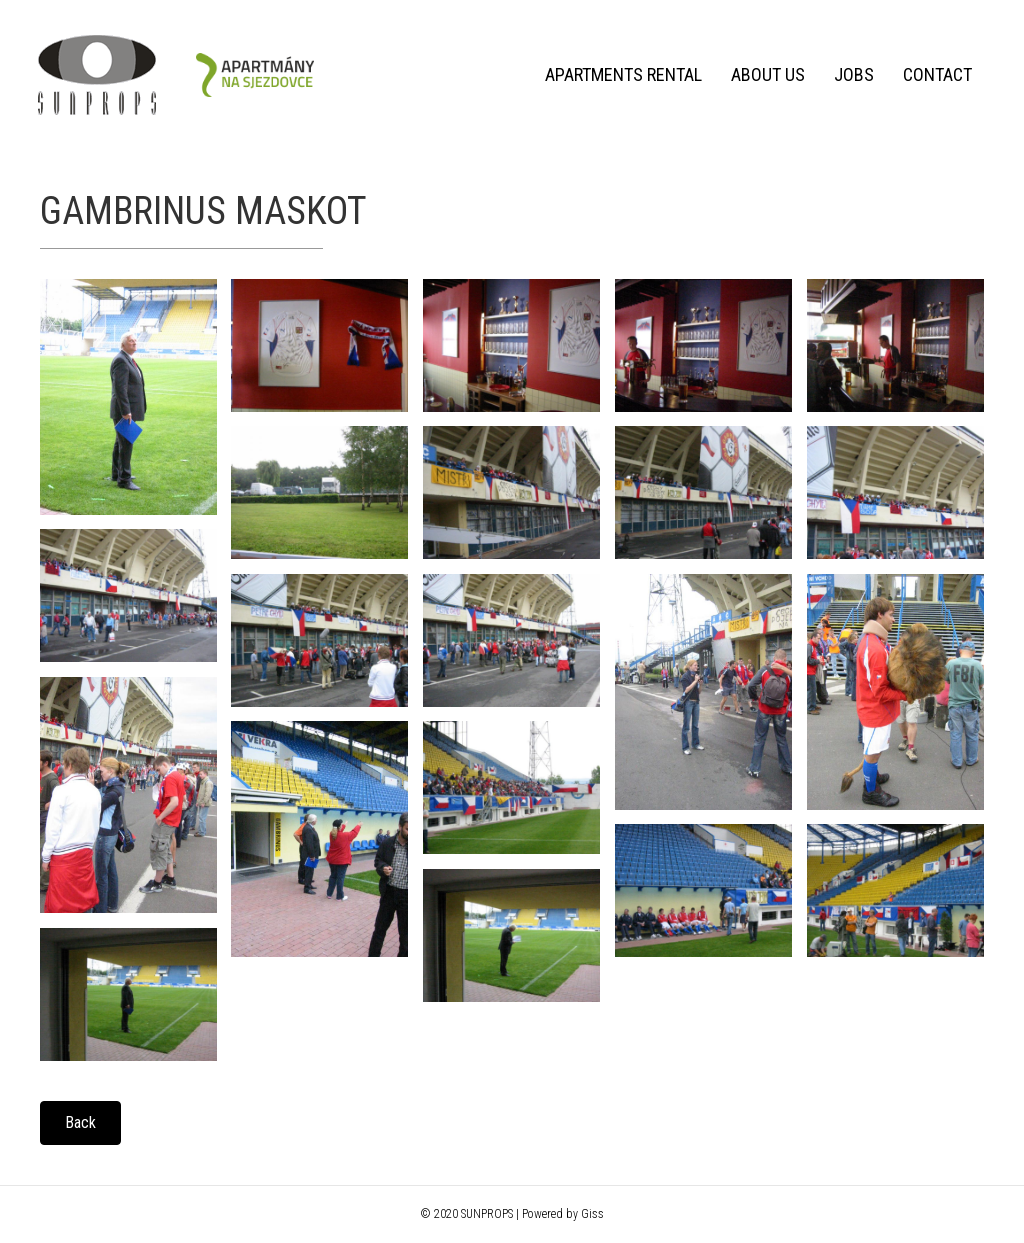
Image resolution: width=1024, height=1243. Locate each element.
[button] (80, 1123)
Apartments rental (621, 74)
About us (766, 74)
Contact (935, 74)
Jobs (852, 74)
